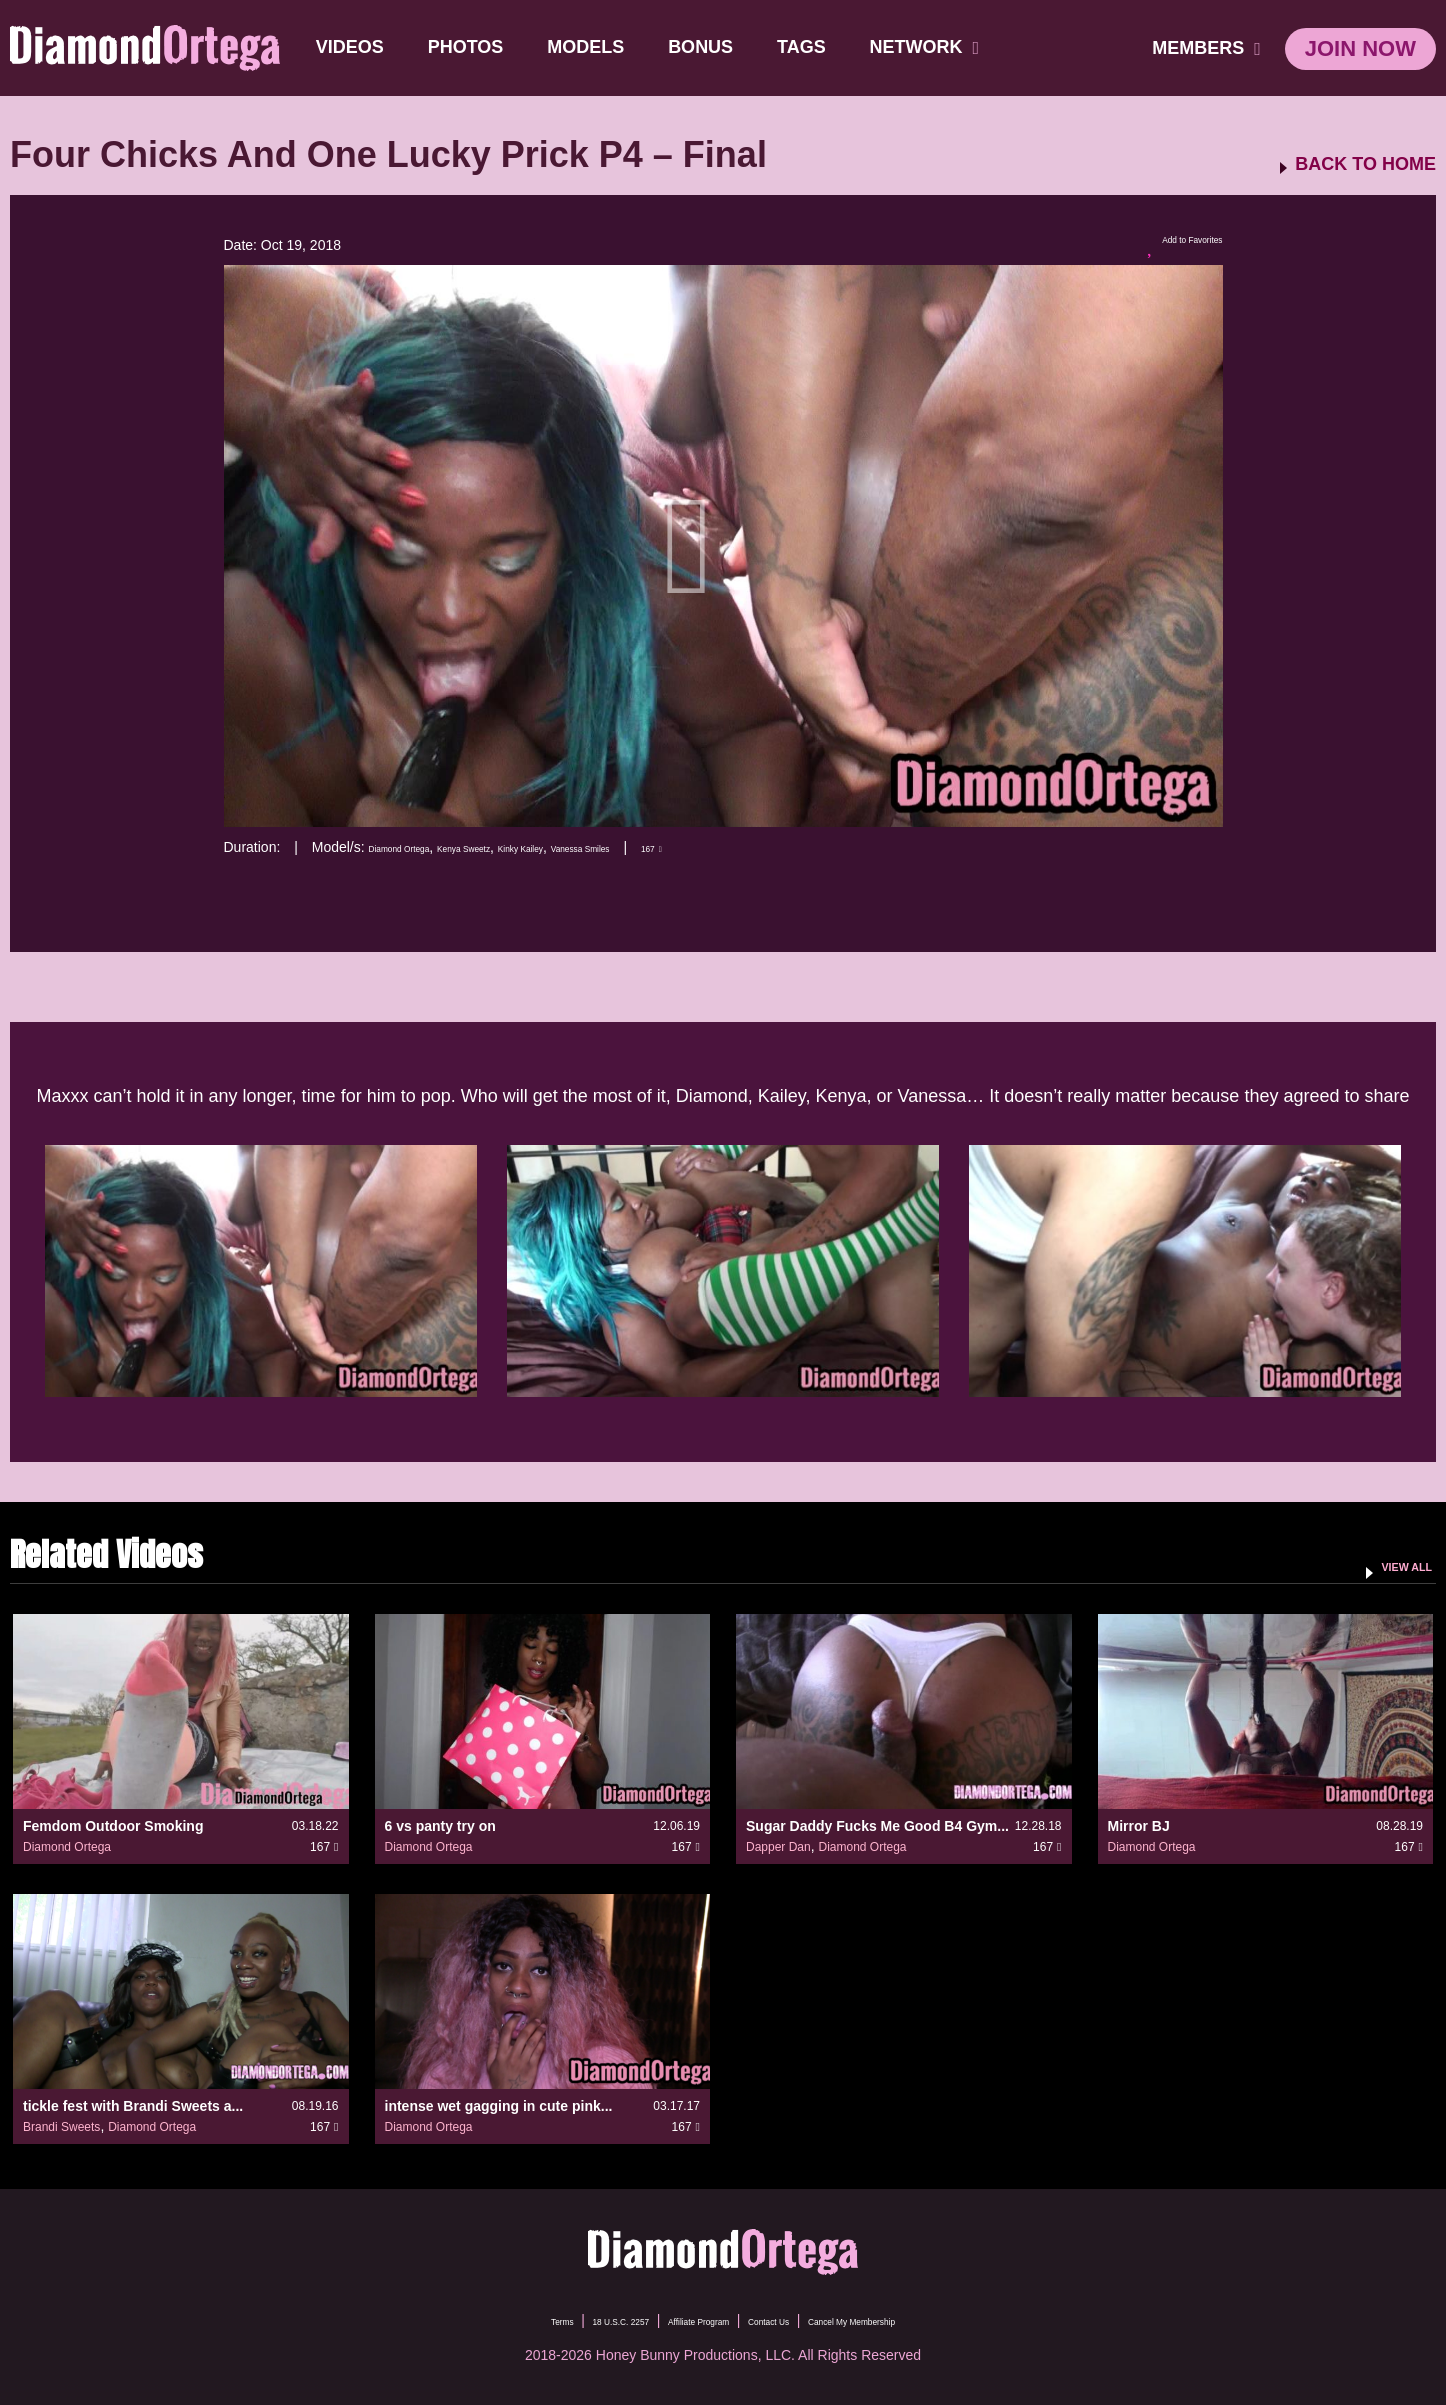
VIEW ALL (1389, 1565)
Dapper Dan (778, 1847)
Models (593, 47)
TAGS (809, 47)
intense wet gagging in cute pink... (499, 2106)
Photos (474, 47)
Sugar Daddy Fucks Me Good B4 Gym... (877, 1826)
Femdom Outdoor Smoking (113, 1826)
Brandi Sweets (61, 2127)
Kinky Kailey (613, 847)
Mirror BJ (1139, 1826)
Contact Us (789, 2320)
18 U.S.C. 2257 (561, 2320)
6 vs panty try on (440, 1826)
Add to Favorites (1163, 246)
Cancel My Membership (918, 2320)
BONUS (708, 47)
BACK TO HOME (1365, 164)
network (933, 47)
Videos (358, 47)
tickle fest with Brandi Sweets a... (133, 2106)
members (1206, 48)
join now (1360, 48)
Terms (472, 2320)
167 (806, 847)
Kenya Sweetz (524, 847)
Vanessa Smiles (708, 847)
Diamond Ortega (420, 847)
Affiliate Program (681, 2320)
